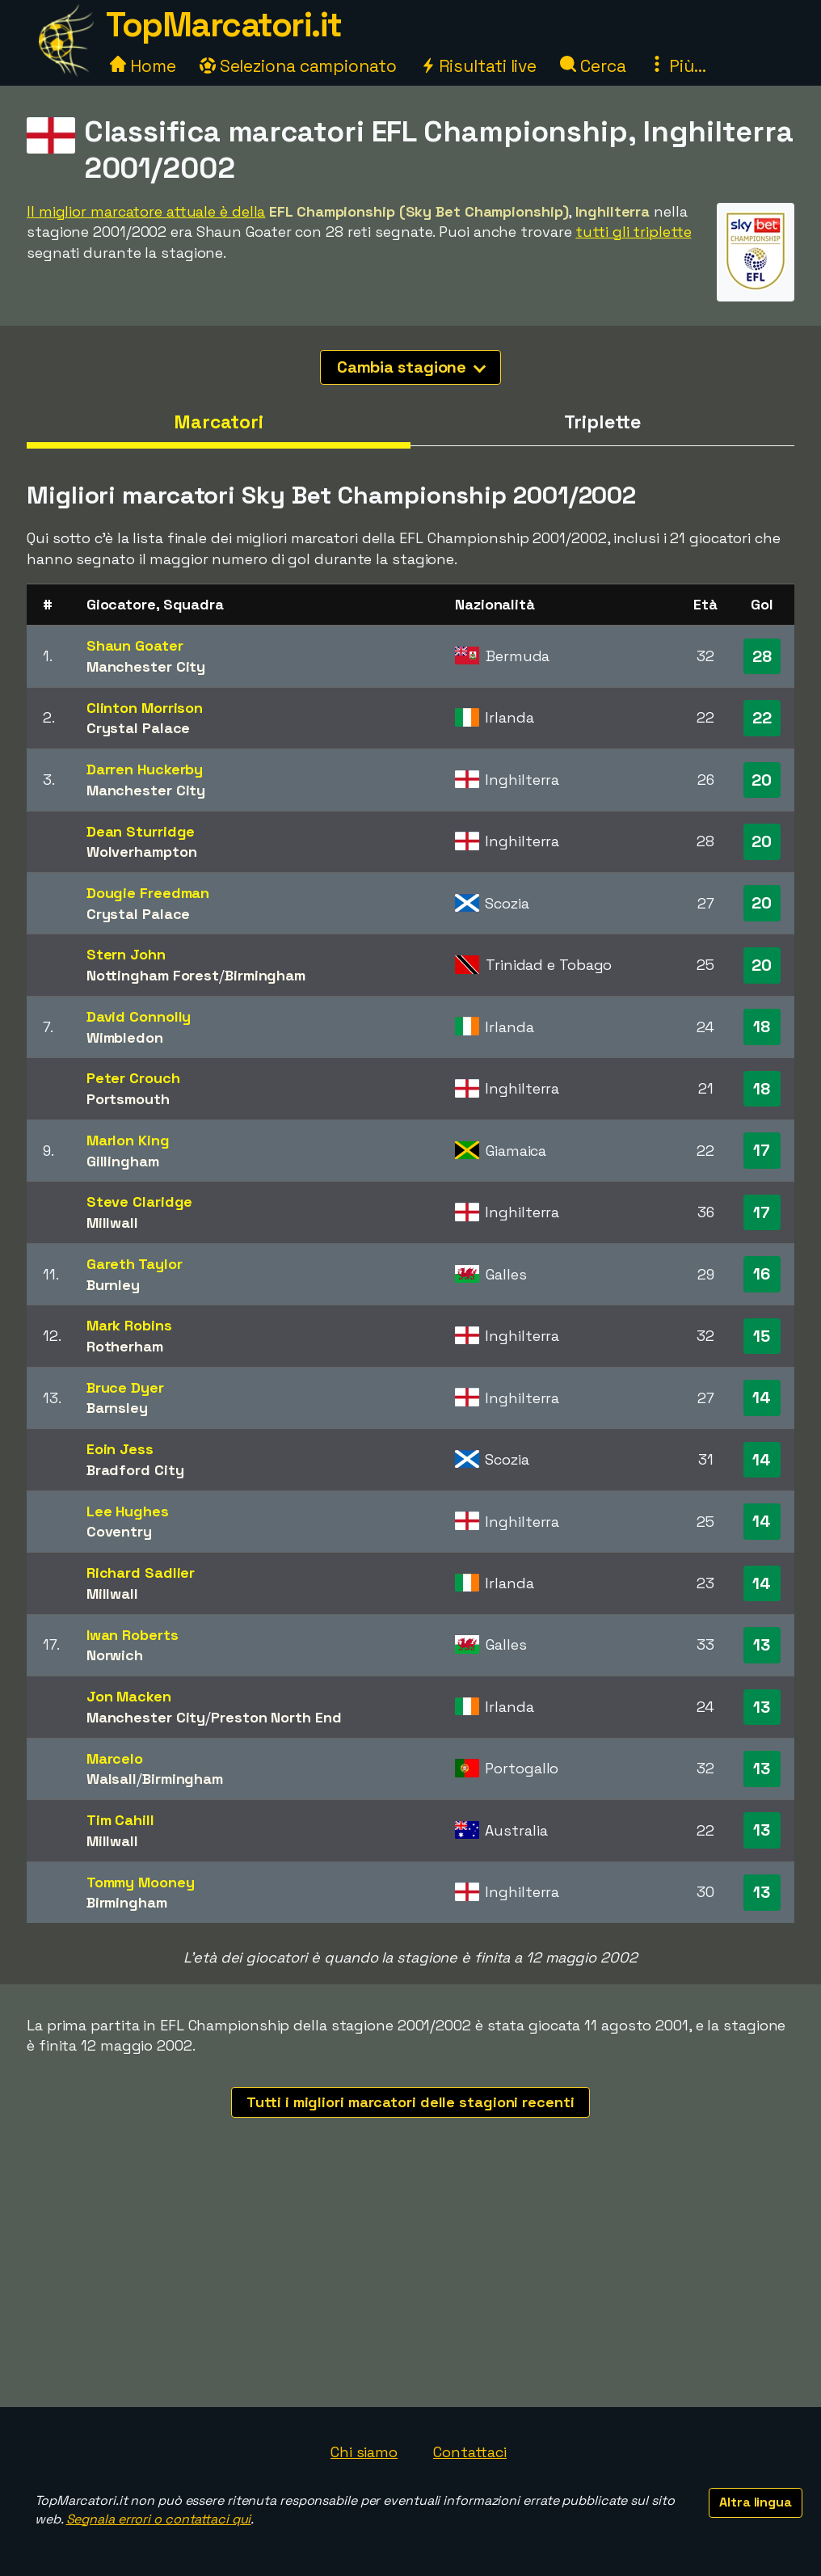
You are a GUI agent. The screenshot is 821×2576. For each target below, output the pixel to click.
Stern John (126, 954)
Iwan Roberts (132, 1634)
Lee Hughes (127, 1511)
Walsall (111, 1778)
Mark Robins (129, 1325)
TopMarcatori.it (224, 24)
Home (143, 66)
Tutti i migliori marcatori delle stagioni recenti (410, 2102)
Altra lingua (755, 2502)
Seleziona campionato (298, 66)
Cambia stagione (411, 366)
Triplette (602, 422)
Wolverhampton (141, 851)
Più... (677, 66)
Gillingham (122, 1161)
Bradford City (135, 1470)
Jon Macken (128, 1696)
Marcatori (218, 422)
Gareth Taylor (134, 1263)
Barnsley (117, 1407)
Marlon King (128, 1140)
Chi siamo (364, 2452)
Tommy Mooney (140, 1882)
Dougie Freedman (148, 892)
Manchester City (146, 666)
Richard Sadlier (141, 1572)
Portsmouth (128, 1099)
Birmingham (265, 975)
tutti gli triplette (633, 231)
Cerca (592, 66)
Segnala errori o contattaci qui (158, 2519)
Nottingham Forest (152, 975)
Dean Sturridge (141, 831)
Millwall (112, 1222)
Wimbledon (124, 1037)
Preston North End (276, 1717)
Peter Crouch (133, 1078)
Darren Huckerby (145, 769)
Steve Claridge (139, 1201)
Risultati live (478, 66)
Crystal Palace (138, 728)
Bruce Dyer (125, 1387)
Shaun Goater (134, 645)
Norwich (114, 1655)
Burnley (113, 1284)
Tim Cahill (120, 1820)
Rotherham (124, 1346)
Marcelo (114, 1758)
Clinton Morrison (144, 707)
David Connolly (139, 1016)
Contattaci (470, 2452)
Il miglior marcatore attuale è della (146, 211)
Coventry (119, 1531)
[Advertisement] (410, 2286)
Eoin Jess (120, 1449)
